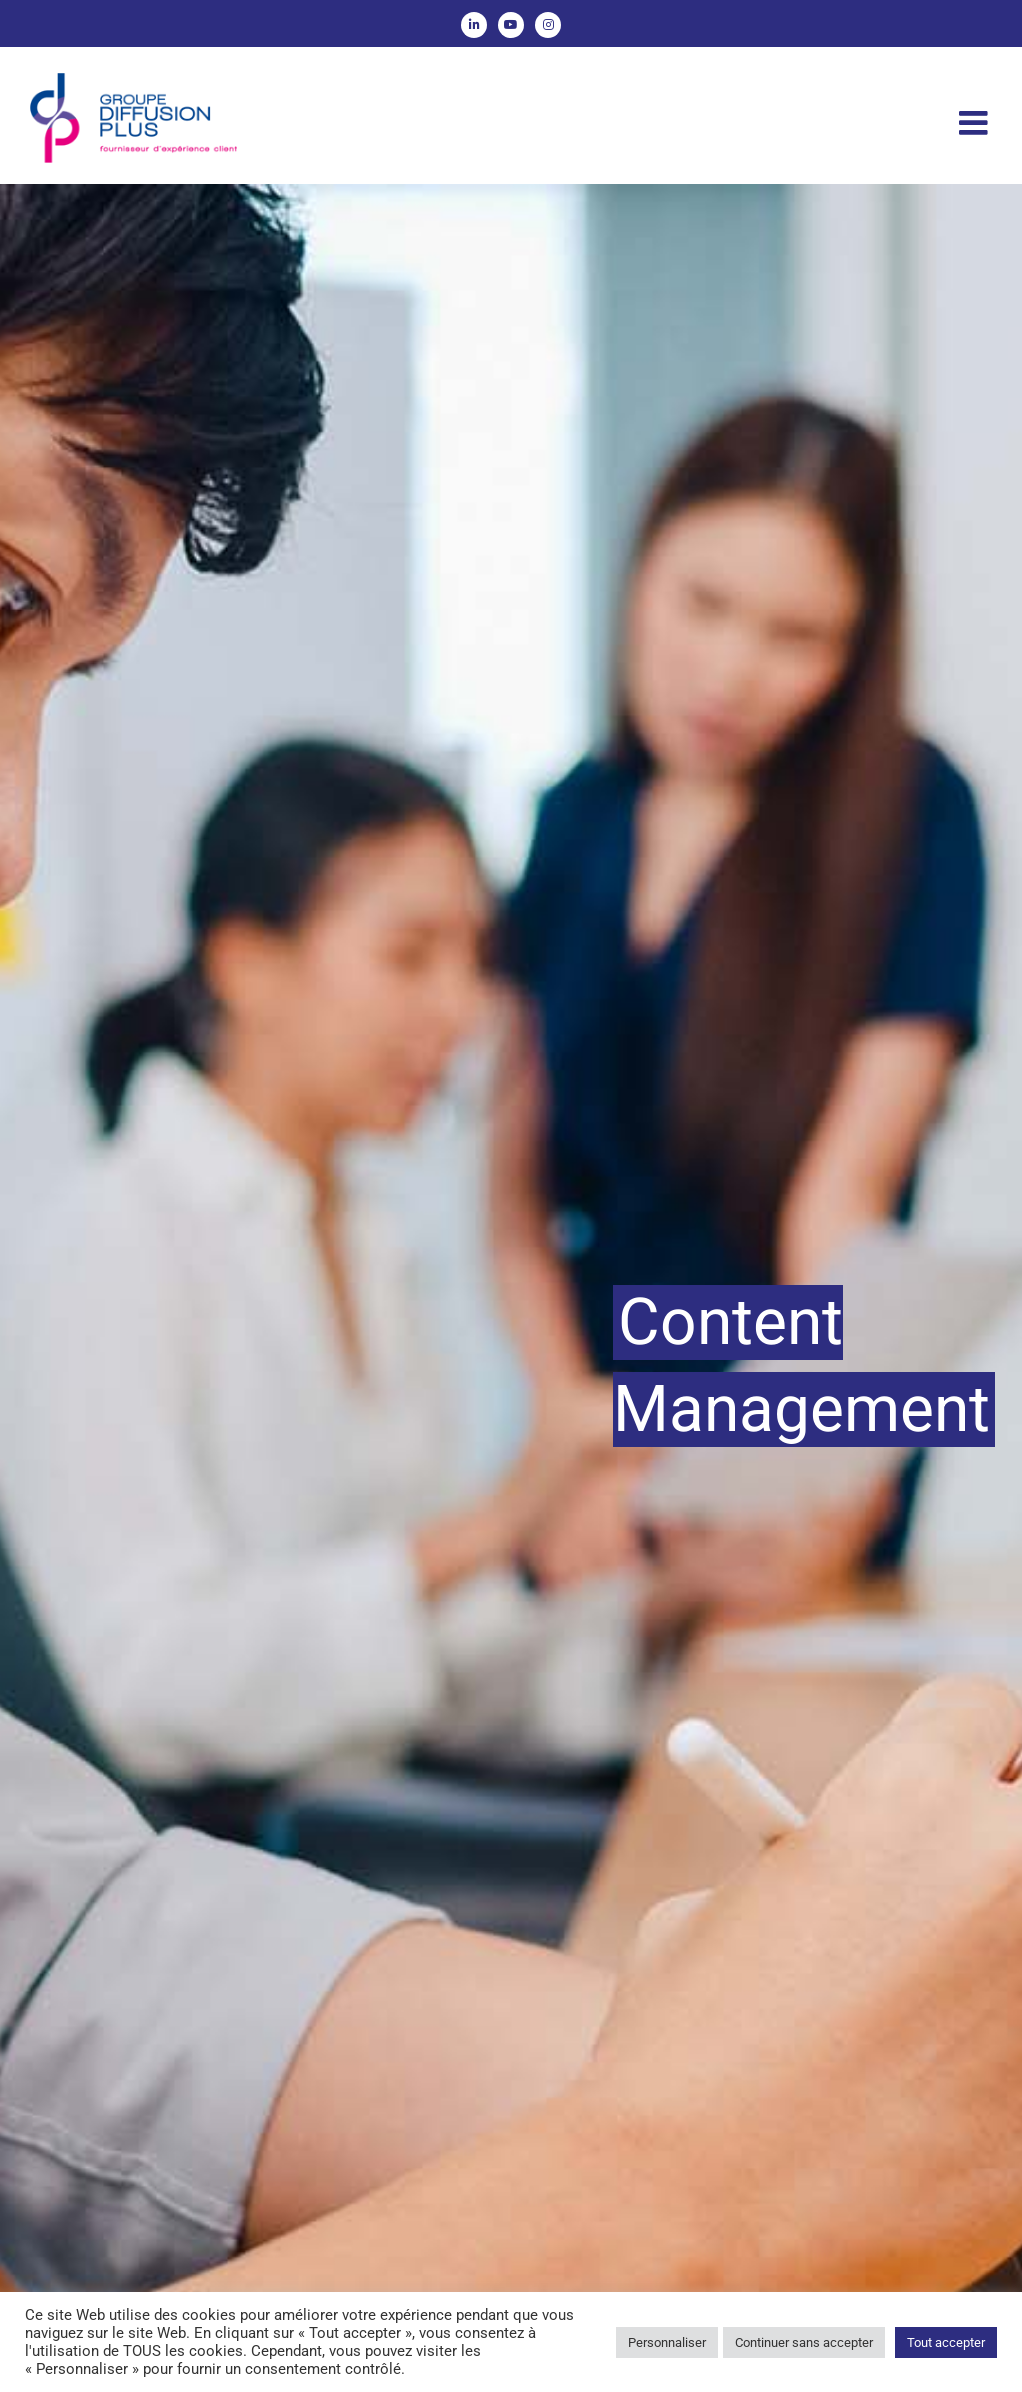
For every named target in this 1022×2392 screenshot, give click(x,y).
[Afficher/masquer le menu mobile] (975, 122)
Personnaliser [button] (667, 2342)
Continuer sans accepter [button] (804, 2342)
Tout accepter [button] (946, 2342)
